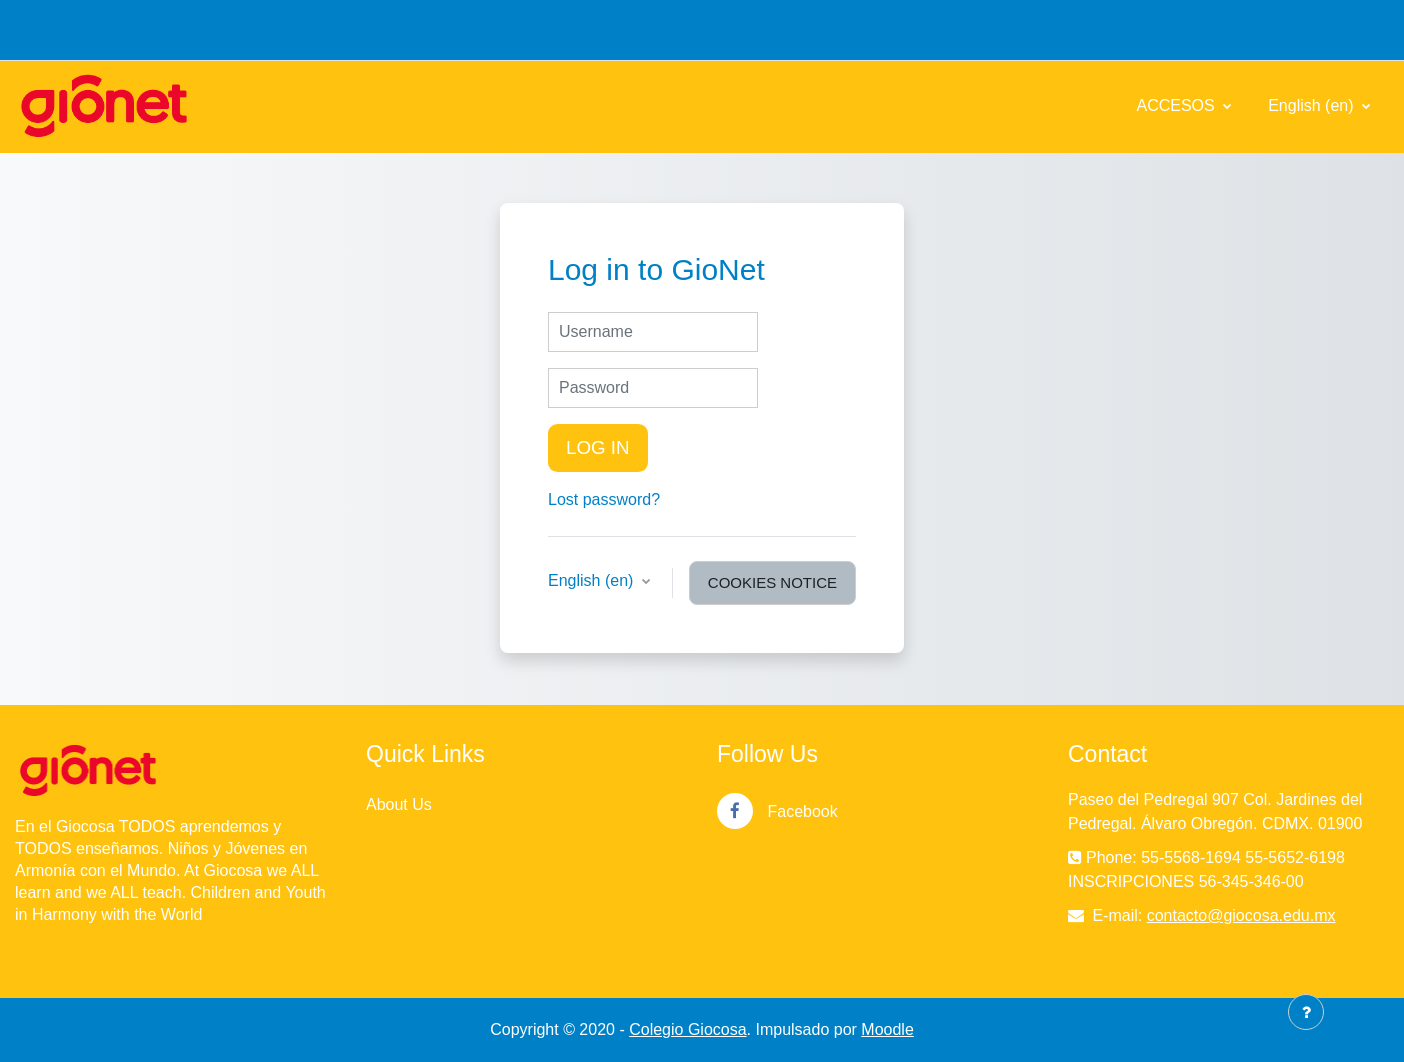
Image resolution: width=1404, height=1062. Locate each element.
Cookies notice (772, 582)
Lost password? (604, 499)
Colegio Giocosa (687, 1029)
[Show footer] (1306, 1012)
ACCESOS (1177, 105)
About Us (399, 804)
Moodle (887, 1029)
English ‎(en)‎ (1313, 105)
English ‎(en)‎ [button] (593, 580)
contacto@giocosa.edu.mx (1241, 915)
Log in (598, 447)
